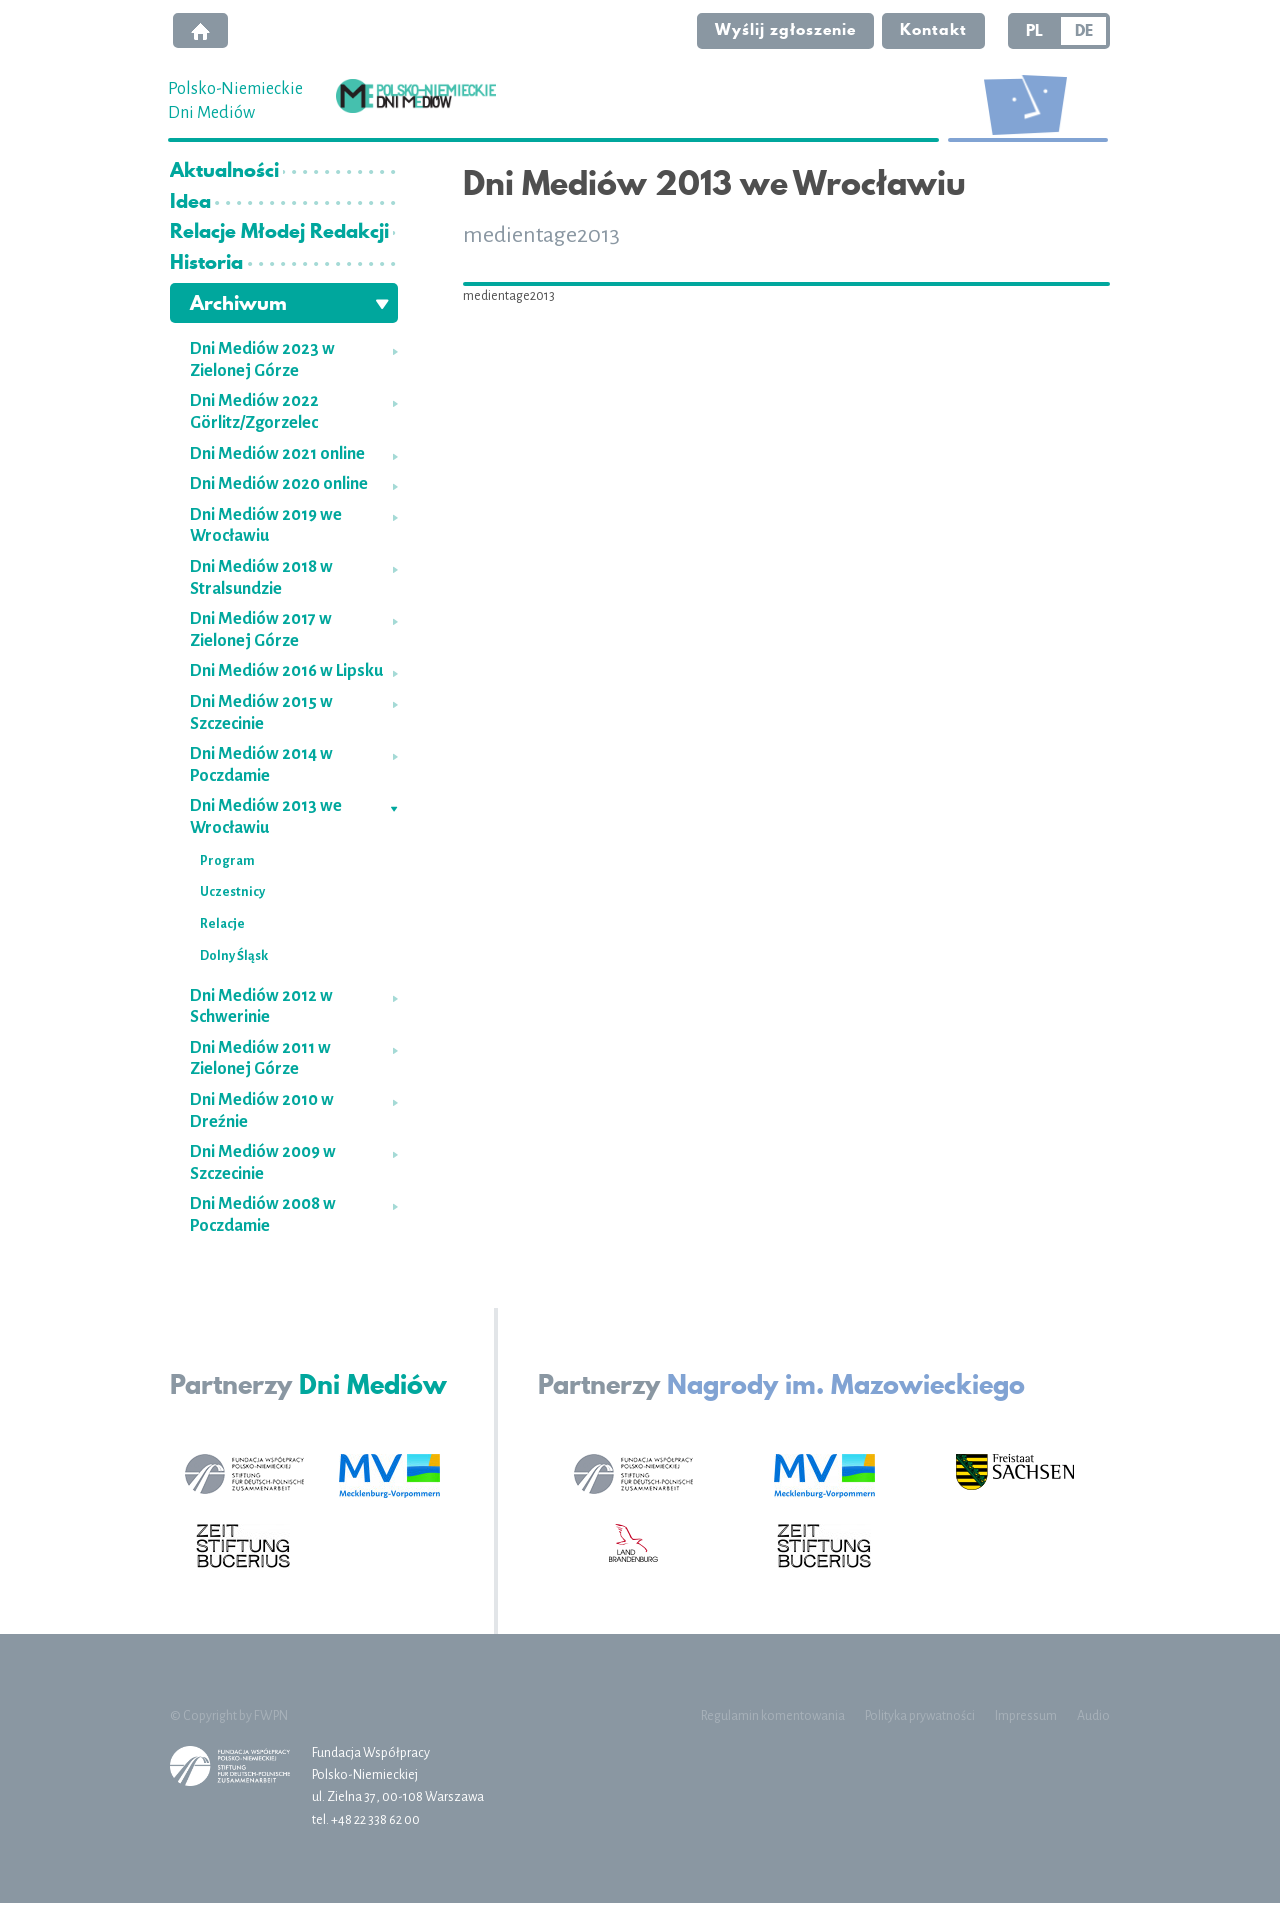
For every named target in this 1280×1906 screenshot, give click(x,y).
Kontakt (932, 31)
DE (1084, 32)
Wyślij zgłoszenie (783, 31)
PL (1034, 32)
